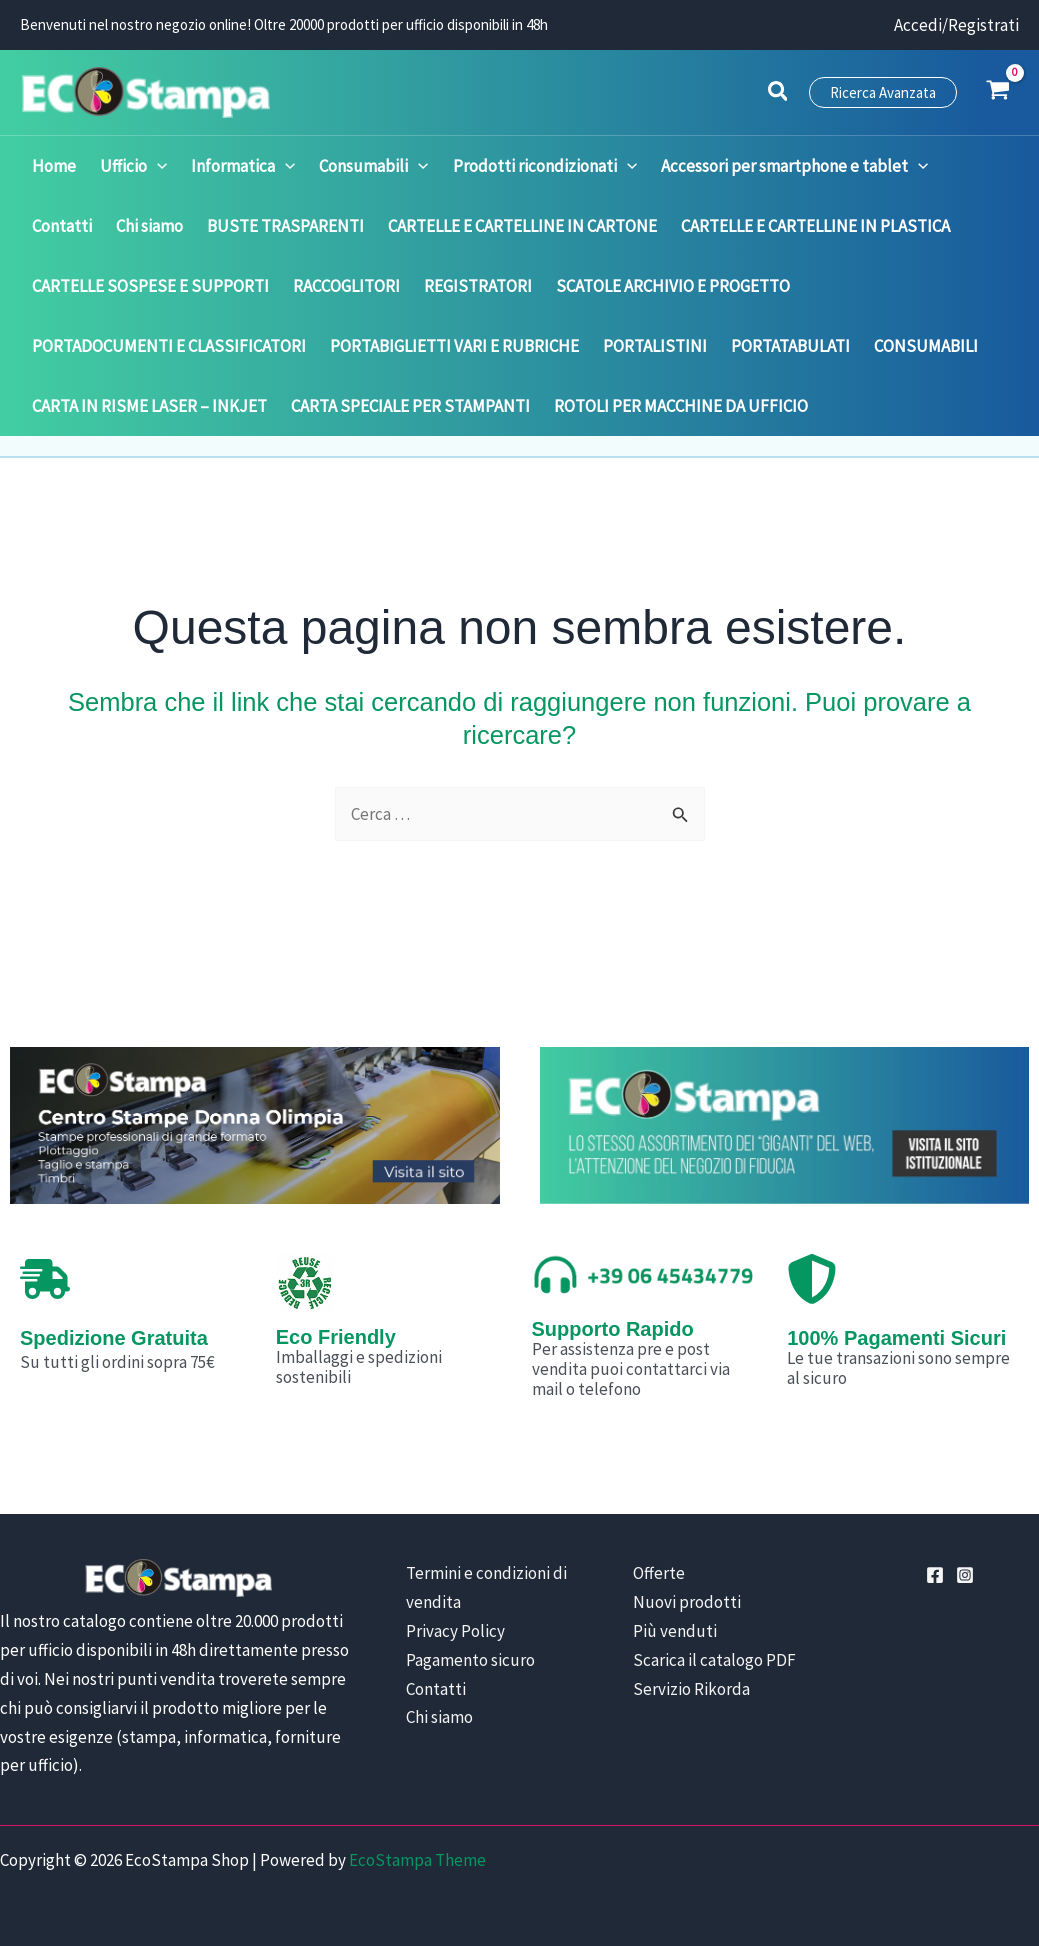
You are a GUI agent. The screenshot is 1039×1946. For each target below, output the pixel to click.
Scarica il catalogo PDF (714, 1660)
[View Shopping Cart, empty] (998, 92)
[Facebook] (935, 1575)
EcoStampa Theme (417, 1860)
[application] (157, 166)
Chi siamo (439, 1717)
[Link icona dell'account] (956, 25)
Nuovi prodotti (687, 1602)
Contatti (436, 1689)
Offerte (659, 1573)
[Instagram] (965, 1575)
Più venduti (675, 1631)
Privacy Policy (455, 1631)
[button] (779, 94)
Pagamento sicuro (470, 1660)
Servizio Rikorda (691, 1689)
